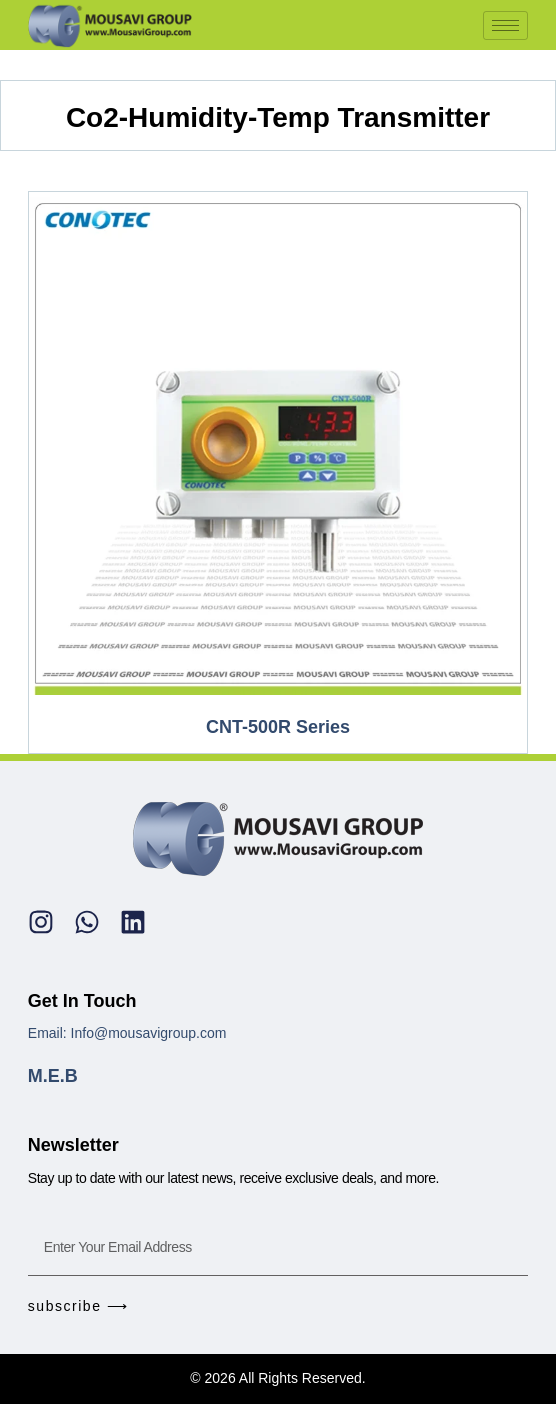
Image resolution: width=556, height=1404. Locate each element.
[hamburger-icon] (505, 25)
